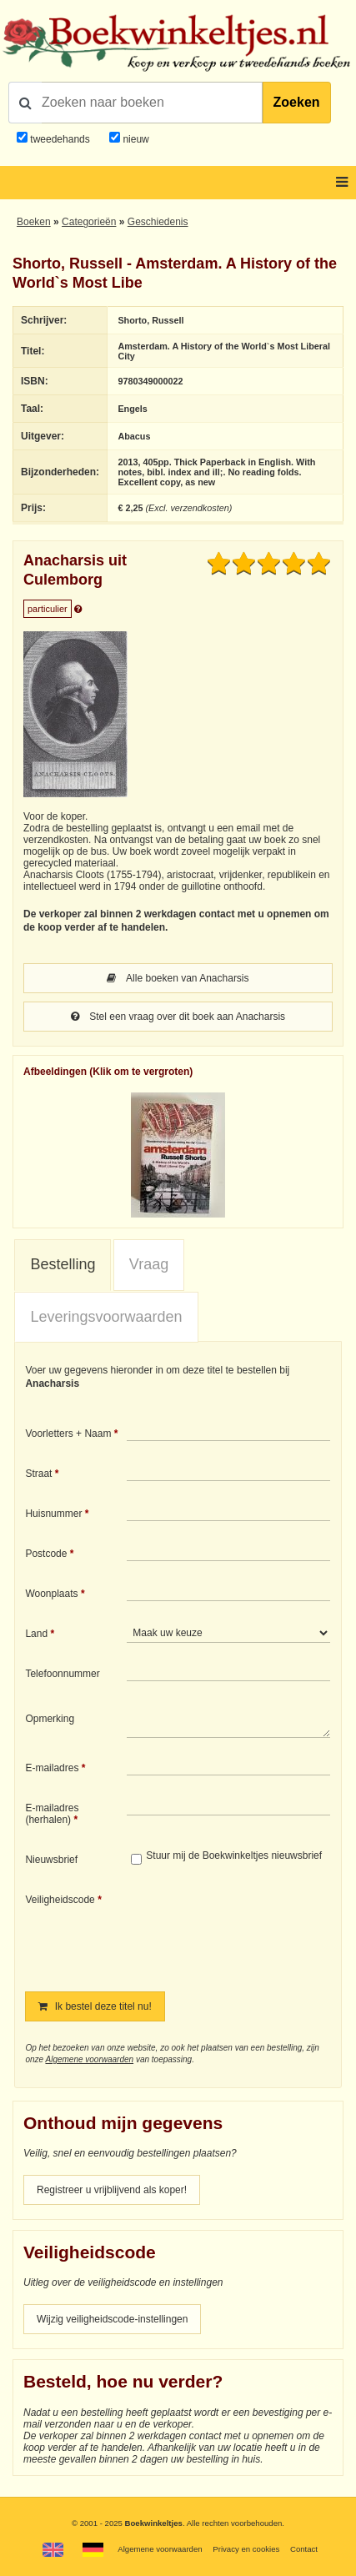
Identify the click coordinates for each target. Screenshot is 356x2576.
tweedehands (59, 139)
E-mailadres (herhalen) (51, 1813)
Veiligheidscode (59, 1900)
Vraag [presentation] (148, 1264)
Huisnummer (53, 1513)
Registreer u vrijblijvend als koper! (112, 2190)
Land (36, 1634)
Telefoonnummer (62, 1674)
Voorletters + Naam (68, 1433)
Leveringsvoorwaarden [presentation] (106, 1316)
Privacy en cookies (246, 2548)
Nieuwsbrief (51, 1859)
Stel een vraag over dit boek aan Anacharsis (178, 1016)
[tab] (62, 1265)
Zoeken (296, 102)
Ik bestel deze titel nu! (94, 2006)
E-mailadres (51, 1768)
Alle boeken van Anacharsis (177, 978)
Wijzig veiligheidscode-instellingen (112, 2319)
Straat (38, 1473)
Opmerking (49, 1719)
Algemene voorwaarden (89, 2059)
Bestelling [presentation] (62, 1264)
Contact (304, 2548)
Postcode (46, 1553)
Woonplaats (51, 1593)
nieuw (134, 139)
